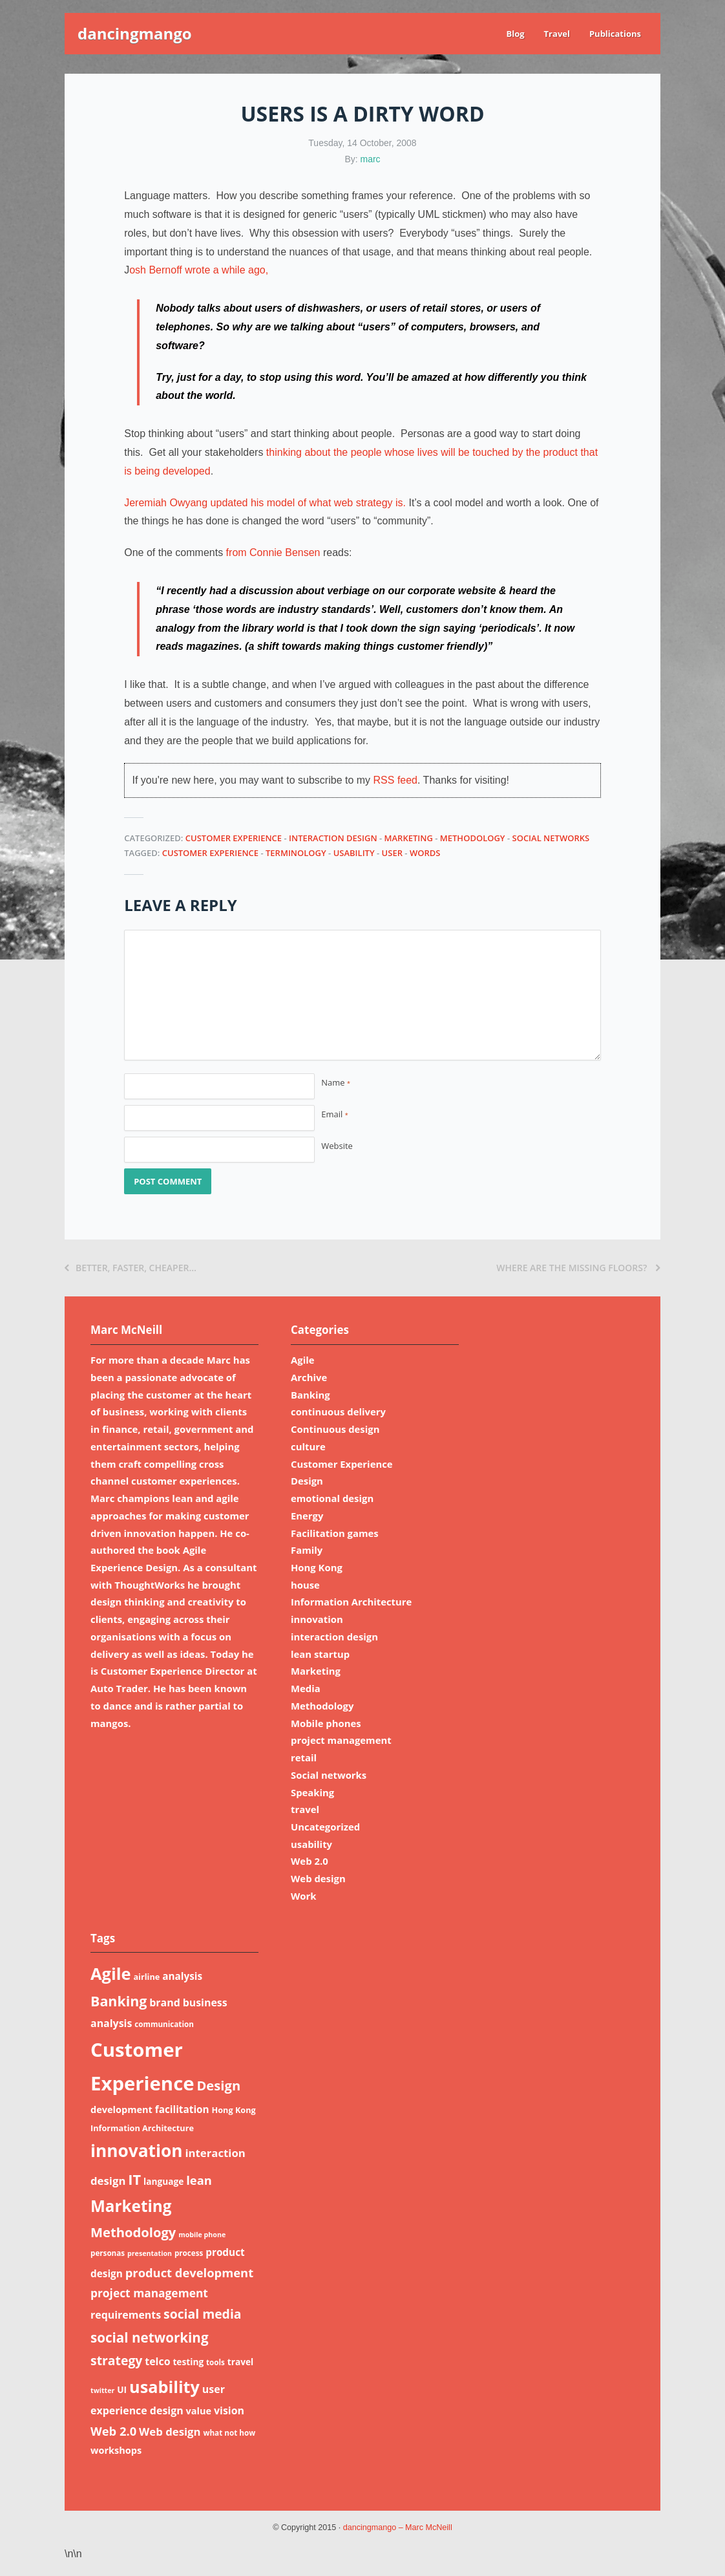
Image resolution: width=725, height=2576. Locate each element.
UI (122, 2389)
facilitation (182, 2109)
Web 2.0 (309, 1860)
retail (304, 1757)
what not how (229, 2433)
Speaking (312, 1792)
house (305, 1584)
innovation (317, 1619)
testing (188, 2362)
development (121, 2109)
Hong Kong (316, 1567)
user (392, 853)
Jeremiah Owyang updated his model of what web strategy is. (265, 502)
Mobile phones (326, 1723)
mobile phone (202, 2234)
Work (304, 1895)
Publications (615, 33)
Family (306, 1549)
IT (134, 2179)
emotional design (332, 1498)
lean (199, 2180)
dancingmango (135, 33)
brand (164, 2002)
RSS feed (395, 780)
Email (334, 1114)
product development (189, 2272)
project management (341, 1739)
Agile (303, 1359)
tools (215, 2362)
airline (146, 1976)
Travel (557, 33)
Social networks (551, 838)
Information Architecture (351, 1601)
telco (157, 2361)
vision (229, 2410)
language (163, 2181)
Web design (318, 1878)
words (425, 853)
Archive (309, 1377)
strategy (116, 2360)
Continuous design (335, 1428)
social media (202, 2314)
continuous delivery (338, 1411)
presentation (149, 2253)
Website (337, 1146)
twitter (102, 2390)
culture (308, 1446)
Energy (307, 1515)
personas (107, 2253)
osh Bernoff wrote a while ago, (198, 269)
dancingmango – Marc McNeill (397, 2527)
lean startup (320, 1654)
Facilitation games (335, 1533)
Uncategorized (325, 1826)
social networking (149, 2337)
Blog (515, 33)
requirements (125, 2315)
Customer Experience (233, 838)
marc (371, 159)
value (199, 2410)
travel (305, 1809)
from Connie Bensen (273, 552)
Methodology (472, 838)
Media (305, 1688)
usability (354, 853)
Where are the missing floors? (578, 1267)
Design (307, 1480)
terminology (296, 853)
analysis (182, 1976)
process (188, 2253)
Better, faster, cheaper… (130, 1267)
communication (164, 2024)
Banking (310, 1394)
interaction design (333, 838)
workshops (116, 2449)
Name (335, 1082)
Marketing (408, 838)
